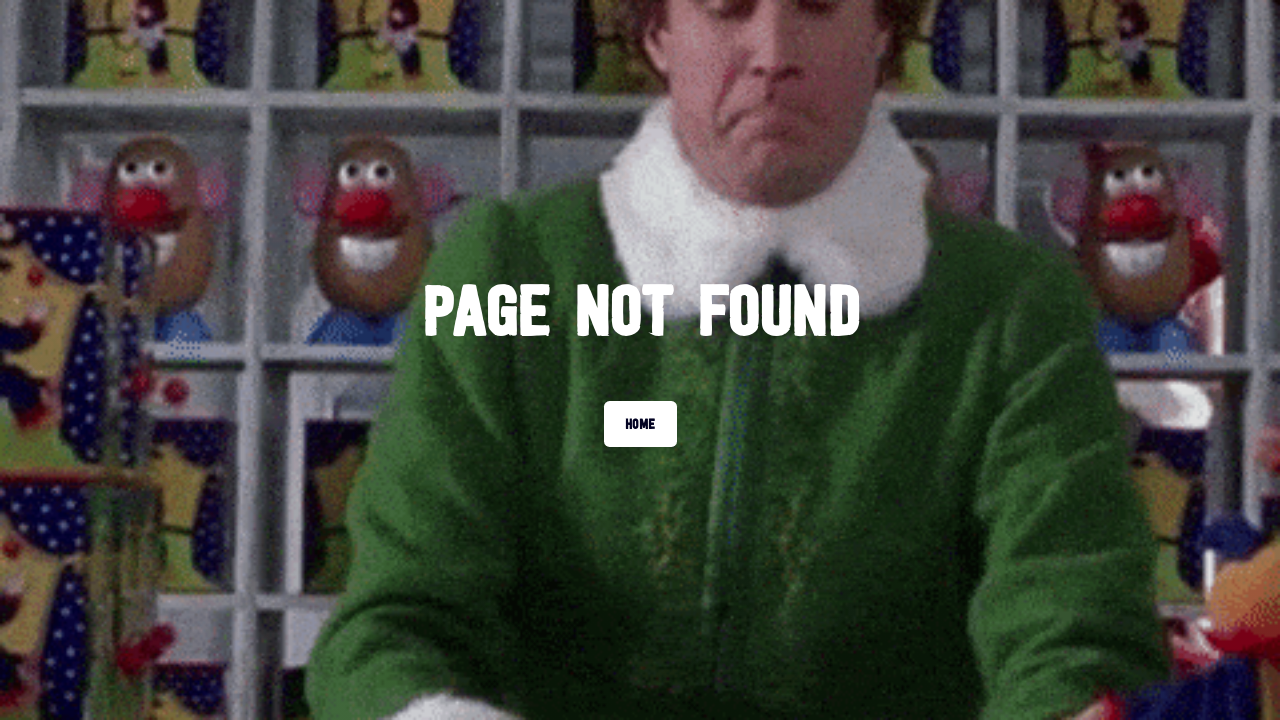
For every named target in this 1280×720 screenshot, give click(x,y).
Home (640, 424)
